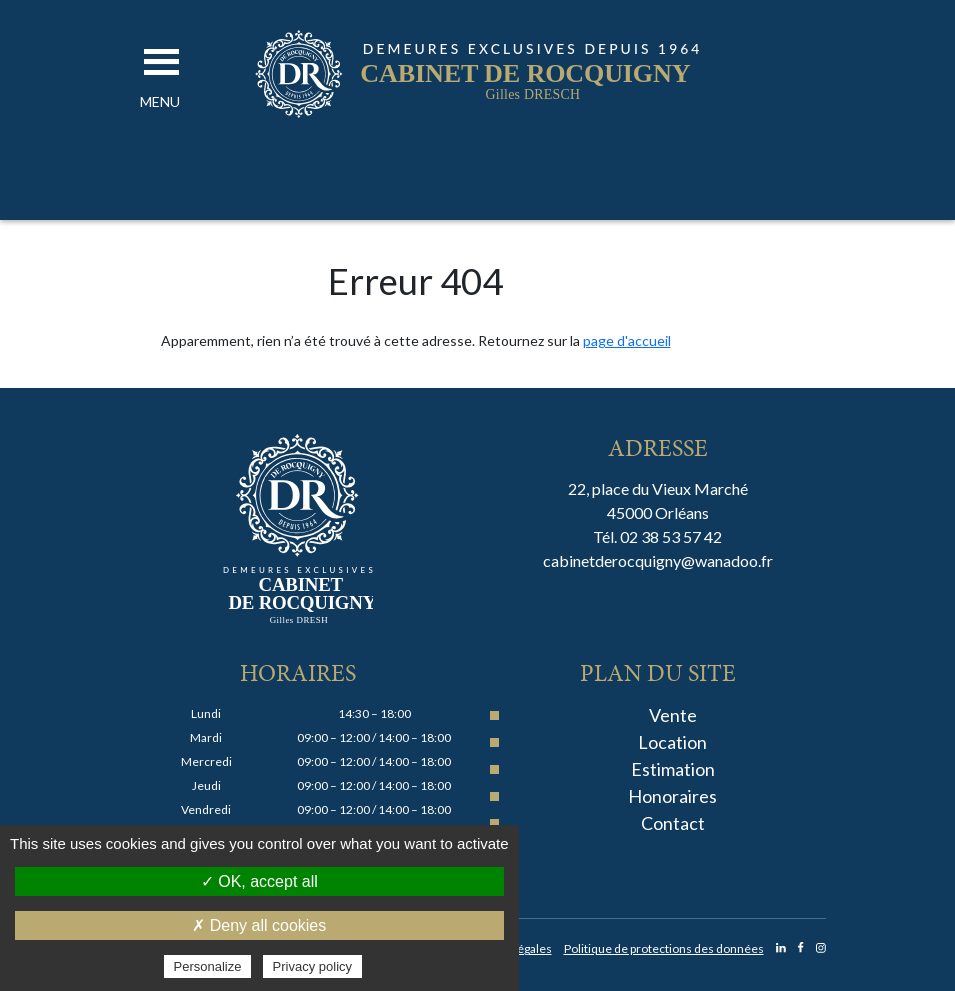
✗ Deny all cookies (259, 925)
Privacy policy (312, 966)
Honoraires (672, 796)
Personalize (208, 966)
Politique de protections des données (664, 948)
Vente (673, 715)
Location (672, 742)
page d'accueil (627, 340)
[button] (160, 102)
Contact (673, 823)
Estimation (673, 769)
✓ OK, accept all (259, 881)
